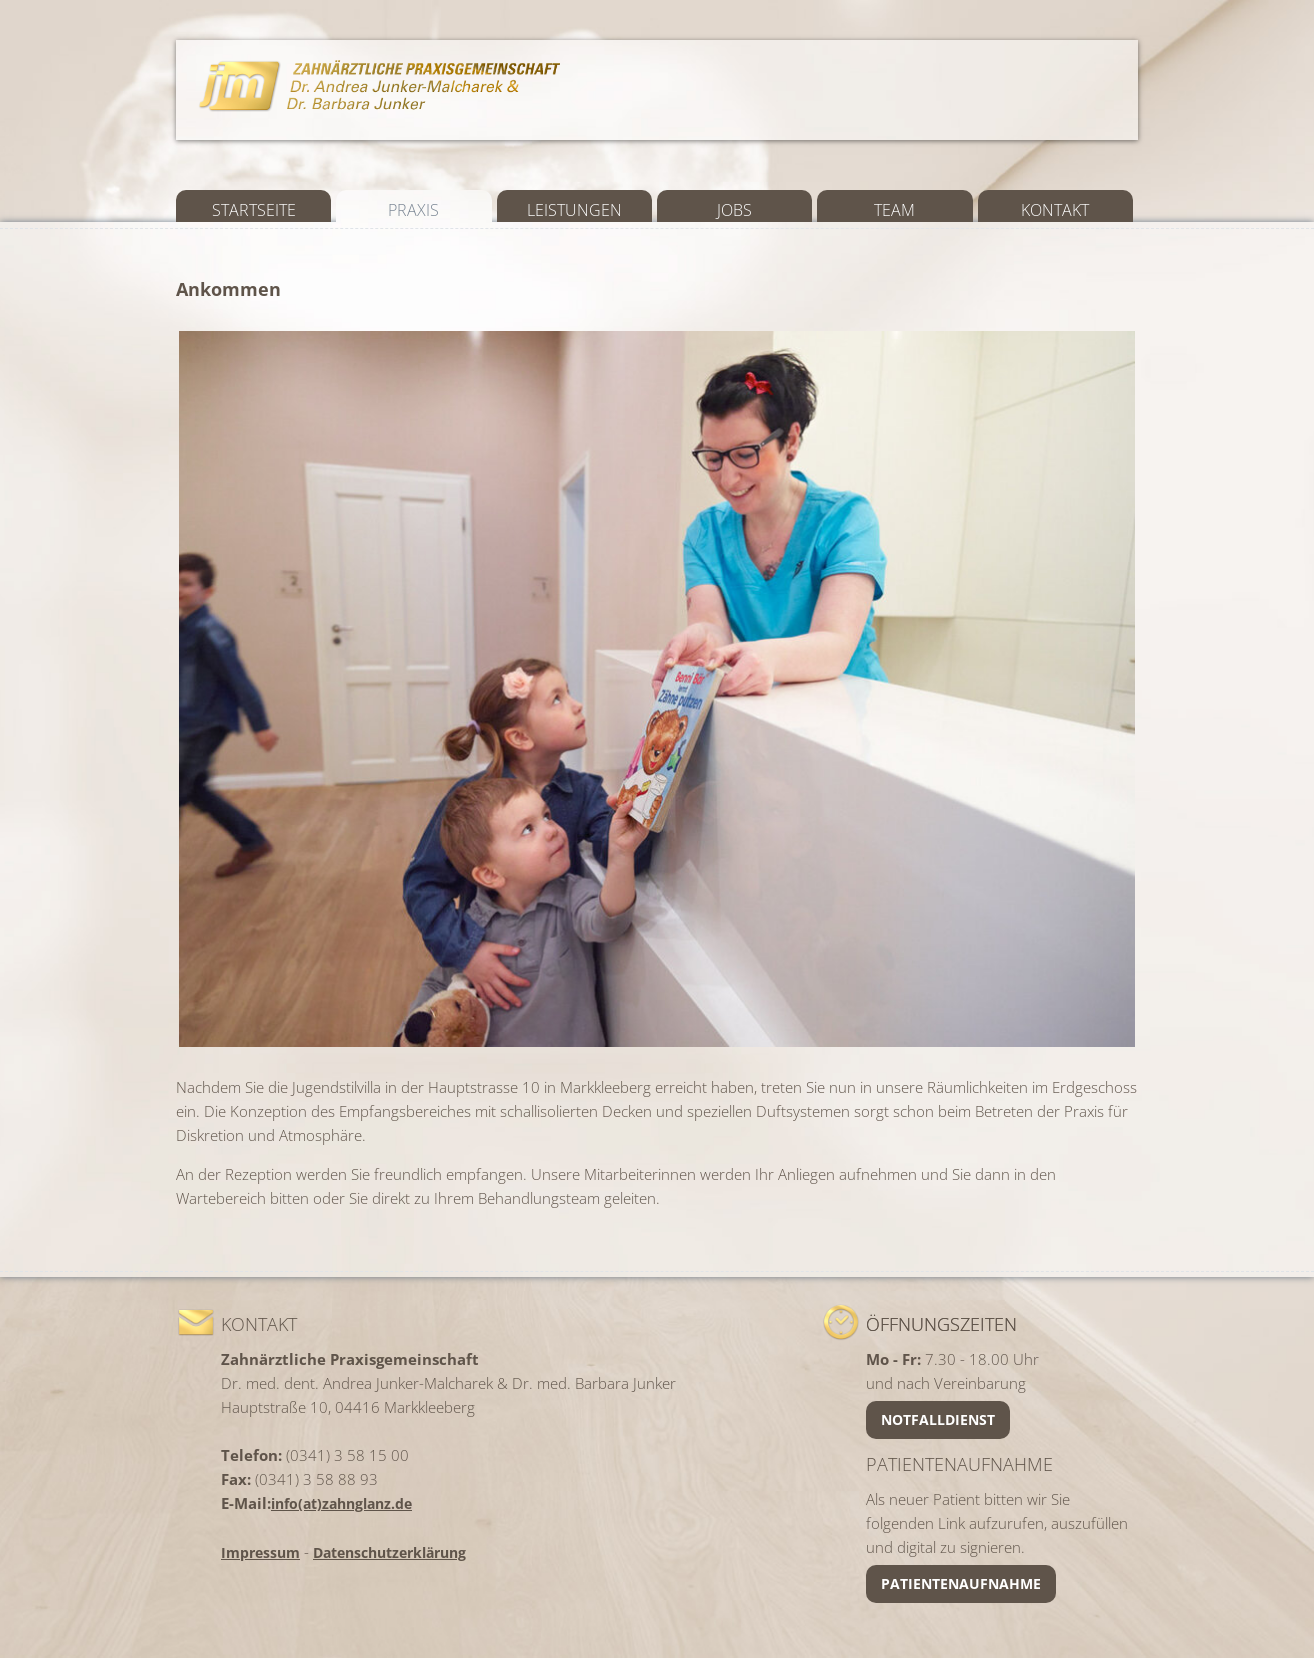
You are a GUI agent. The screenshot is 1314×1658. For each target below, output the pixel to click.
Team (894, 210)
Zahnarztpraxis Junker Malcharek (381, 84)
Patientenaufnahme (961, 1583)
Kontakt (1055, 210)
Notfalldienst (938, 1419)
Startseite (254, 210)
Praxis (413, 210)
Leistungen (574, 210)
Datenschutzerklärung (389, 1552)
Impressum (260, 1552)
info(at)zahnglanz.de (341, 1503)
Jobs (734, 210)
